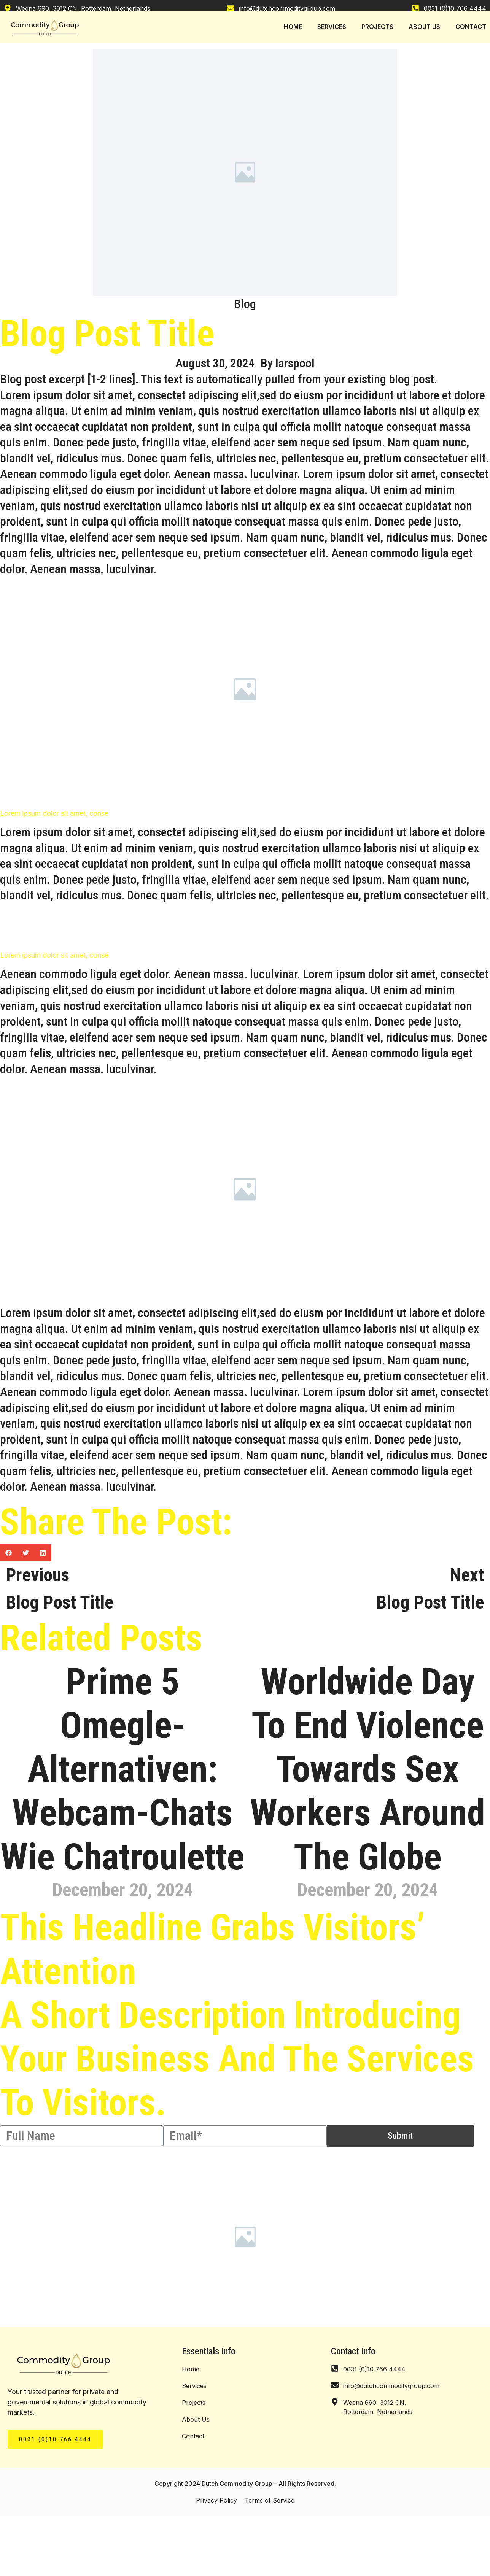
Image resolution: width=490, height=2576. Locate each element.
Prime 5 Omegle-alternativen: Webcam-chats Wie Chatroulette (122, 1769)
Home (190, 2369)
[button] (8, 1552)
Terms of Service (269, 2500)
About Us (196, 2419)
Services (194, 2386)
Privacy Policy (216, 2500)
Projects (193, 2402)
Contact (193, 2436)
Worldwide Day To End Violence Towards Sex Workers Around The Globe (367, 1769)
